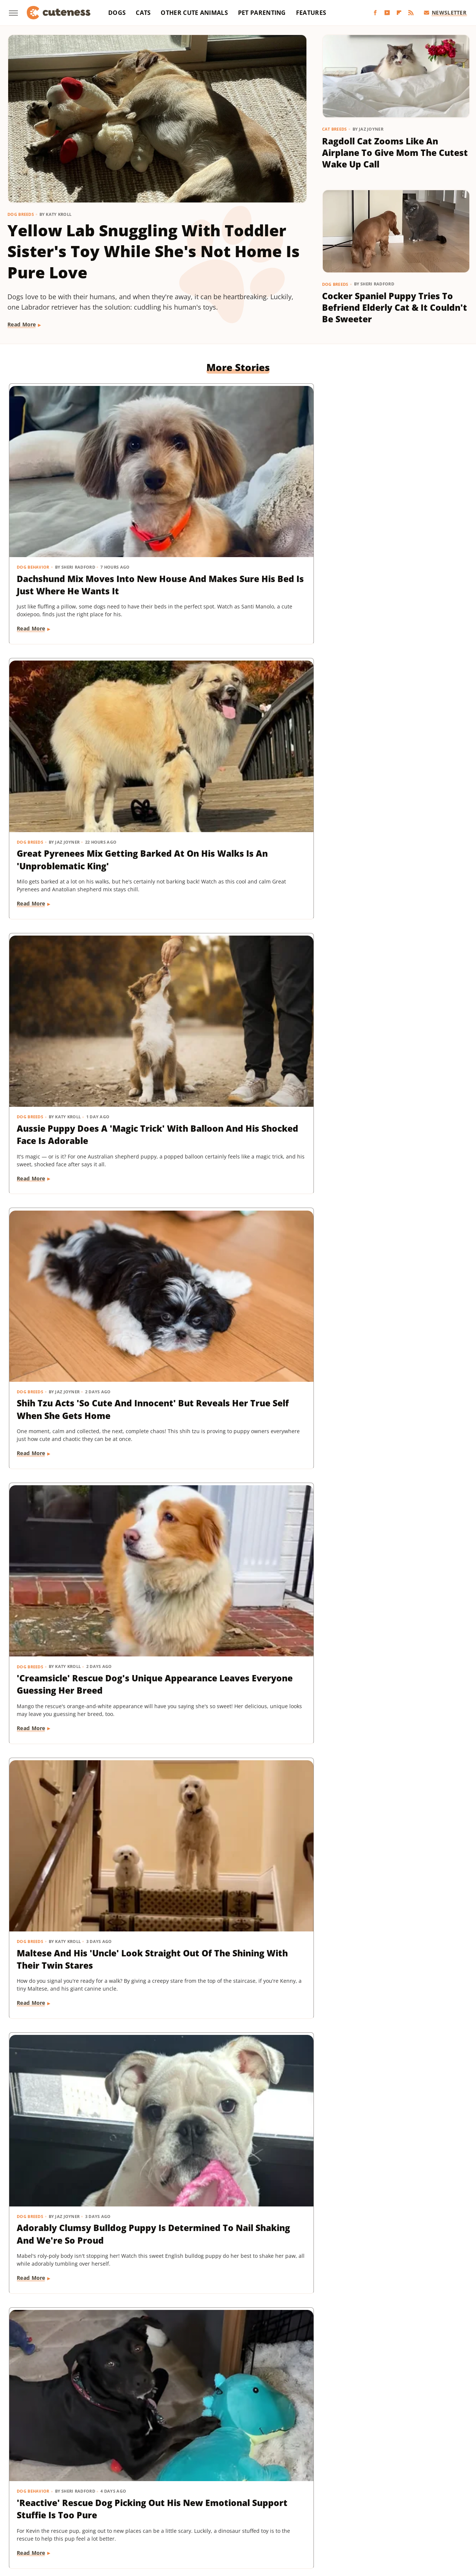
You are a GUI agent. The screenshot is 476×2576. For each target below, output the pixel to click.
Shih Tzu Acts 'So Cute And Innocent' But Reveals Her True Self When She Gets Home (74, 727)
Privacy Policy (251, 2457)
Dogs (117, 13)
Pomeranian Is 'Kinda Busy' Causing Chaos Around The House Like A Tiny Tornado (389, 1165)
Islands (380, 2499)
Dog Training (33, 1585)
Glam (226, 2499)
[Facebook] (375, 12)
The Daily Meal (371, 2510)
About (208, 2457)
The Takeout (439, 2510)
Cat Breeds (334, 129)
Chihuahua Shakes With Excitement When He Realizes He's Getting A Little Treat (393, 950)
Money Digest (65, 2510)
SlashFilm (246, 2510)
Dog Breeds (20, 214)
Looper (432, 2499)
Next (253, 2394)
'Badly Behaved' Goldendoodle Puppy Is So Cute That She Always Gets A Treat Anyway (393, 2269)
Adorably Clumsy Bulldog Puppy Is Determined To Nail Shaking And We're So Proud (79, 944)
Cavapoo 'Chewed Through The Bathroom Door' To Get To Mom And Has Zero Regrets (234, 1393)
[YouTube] (387, 12)
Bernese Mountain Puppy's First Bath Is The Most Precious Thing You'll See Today (75, 1171)
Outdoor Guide (142, 2510)
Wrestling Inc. (266, 2521)
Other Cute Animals (194, 13)
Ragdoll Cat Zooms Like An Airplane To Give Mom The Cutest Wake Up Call (395, 152)
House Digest (322, 2499)
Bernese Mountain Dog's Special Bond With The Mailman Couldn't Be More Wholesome (75, 2269)
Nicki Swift (103, 2510)
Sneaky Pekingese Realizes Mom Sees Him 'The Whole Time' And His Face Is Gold (75, 1831)
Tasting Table (330, 2510)
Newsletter (445, 12)
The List (406, 2510)
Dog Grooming (35, 1142)
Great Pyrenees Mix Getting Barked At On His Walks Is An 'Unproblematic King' (237, 500)
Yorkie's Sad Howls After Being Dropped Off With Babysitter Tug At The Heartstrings (384, 1837)
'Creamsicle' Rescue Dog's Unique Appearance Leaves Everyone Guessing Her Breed (233, 727)
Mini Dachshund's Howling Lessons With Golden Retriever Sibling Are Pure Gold (387, 1615)
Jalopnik (405, 2499)
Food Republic (151, 2499)
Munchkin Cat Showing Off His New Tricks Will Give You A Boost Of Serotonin (236, 1831)
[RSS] (411, 12)
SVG (301, 2510)
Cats (143, 13)
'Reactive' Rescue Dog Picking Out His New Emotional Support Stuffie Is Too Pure (235, 950)
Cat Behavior (345, 2029)
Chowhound (61, 2499)
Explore (93, 2499)
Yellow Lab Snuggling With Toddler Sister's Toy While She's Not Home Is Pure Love (153, 251)
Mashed (32, 2510)
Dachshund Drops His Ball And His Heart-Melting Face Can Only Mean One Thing (233, 1609)
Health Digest (281, 2499)
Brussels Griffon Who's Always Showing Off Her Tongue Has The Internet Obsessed (228, 2269)
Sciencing (216, 2510)
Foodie (117, 2499)
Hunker (354, 2499)
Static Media (198, 2470)
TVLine (207, 2521)
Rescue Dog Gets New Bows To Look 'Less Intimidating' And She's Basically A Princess (234, 1171)
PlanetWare (182, 2510)
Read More (21, 324)
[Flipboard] (399, 12)
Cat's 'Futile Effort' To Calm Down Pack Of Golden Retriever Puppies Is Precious (394, 2053)
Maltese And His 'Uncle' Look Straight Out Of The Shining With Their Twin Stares (393, 721)
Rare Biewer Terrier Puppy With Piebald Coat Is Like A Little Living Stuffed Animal (390, 1387)
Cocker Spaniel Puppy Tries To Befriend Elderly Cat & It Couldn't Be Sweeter (394, 307)
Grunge (248, 2499)
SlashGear (277, 2510)
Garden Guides (194, 2499)
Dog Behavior (33, 476)
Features (311, 13)
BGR (34, 2499)
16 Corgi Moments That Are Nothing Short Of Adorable (233, 2047)
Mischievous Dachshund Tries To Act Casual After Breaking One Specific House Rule (79, 1393)
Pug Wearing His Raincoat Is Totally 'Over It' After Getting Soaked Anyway (78, 2053)
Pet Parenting (262, 13)
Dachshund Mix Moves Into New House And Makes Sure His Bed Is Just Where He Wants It (78, 506)
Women (232, 2521)
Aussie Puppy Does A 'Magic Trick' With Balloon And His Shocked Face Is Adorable (390, 500)
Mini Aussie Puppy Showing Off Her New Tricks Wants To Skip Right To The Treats (80, 1609)
